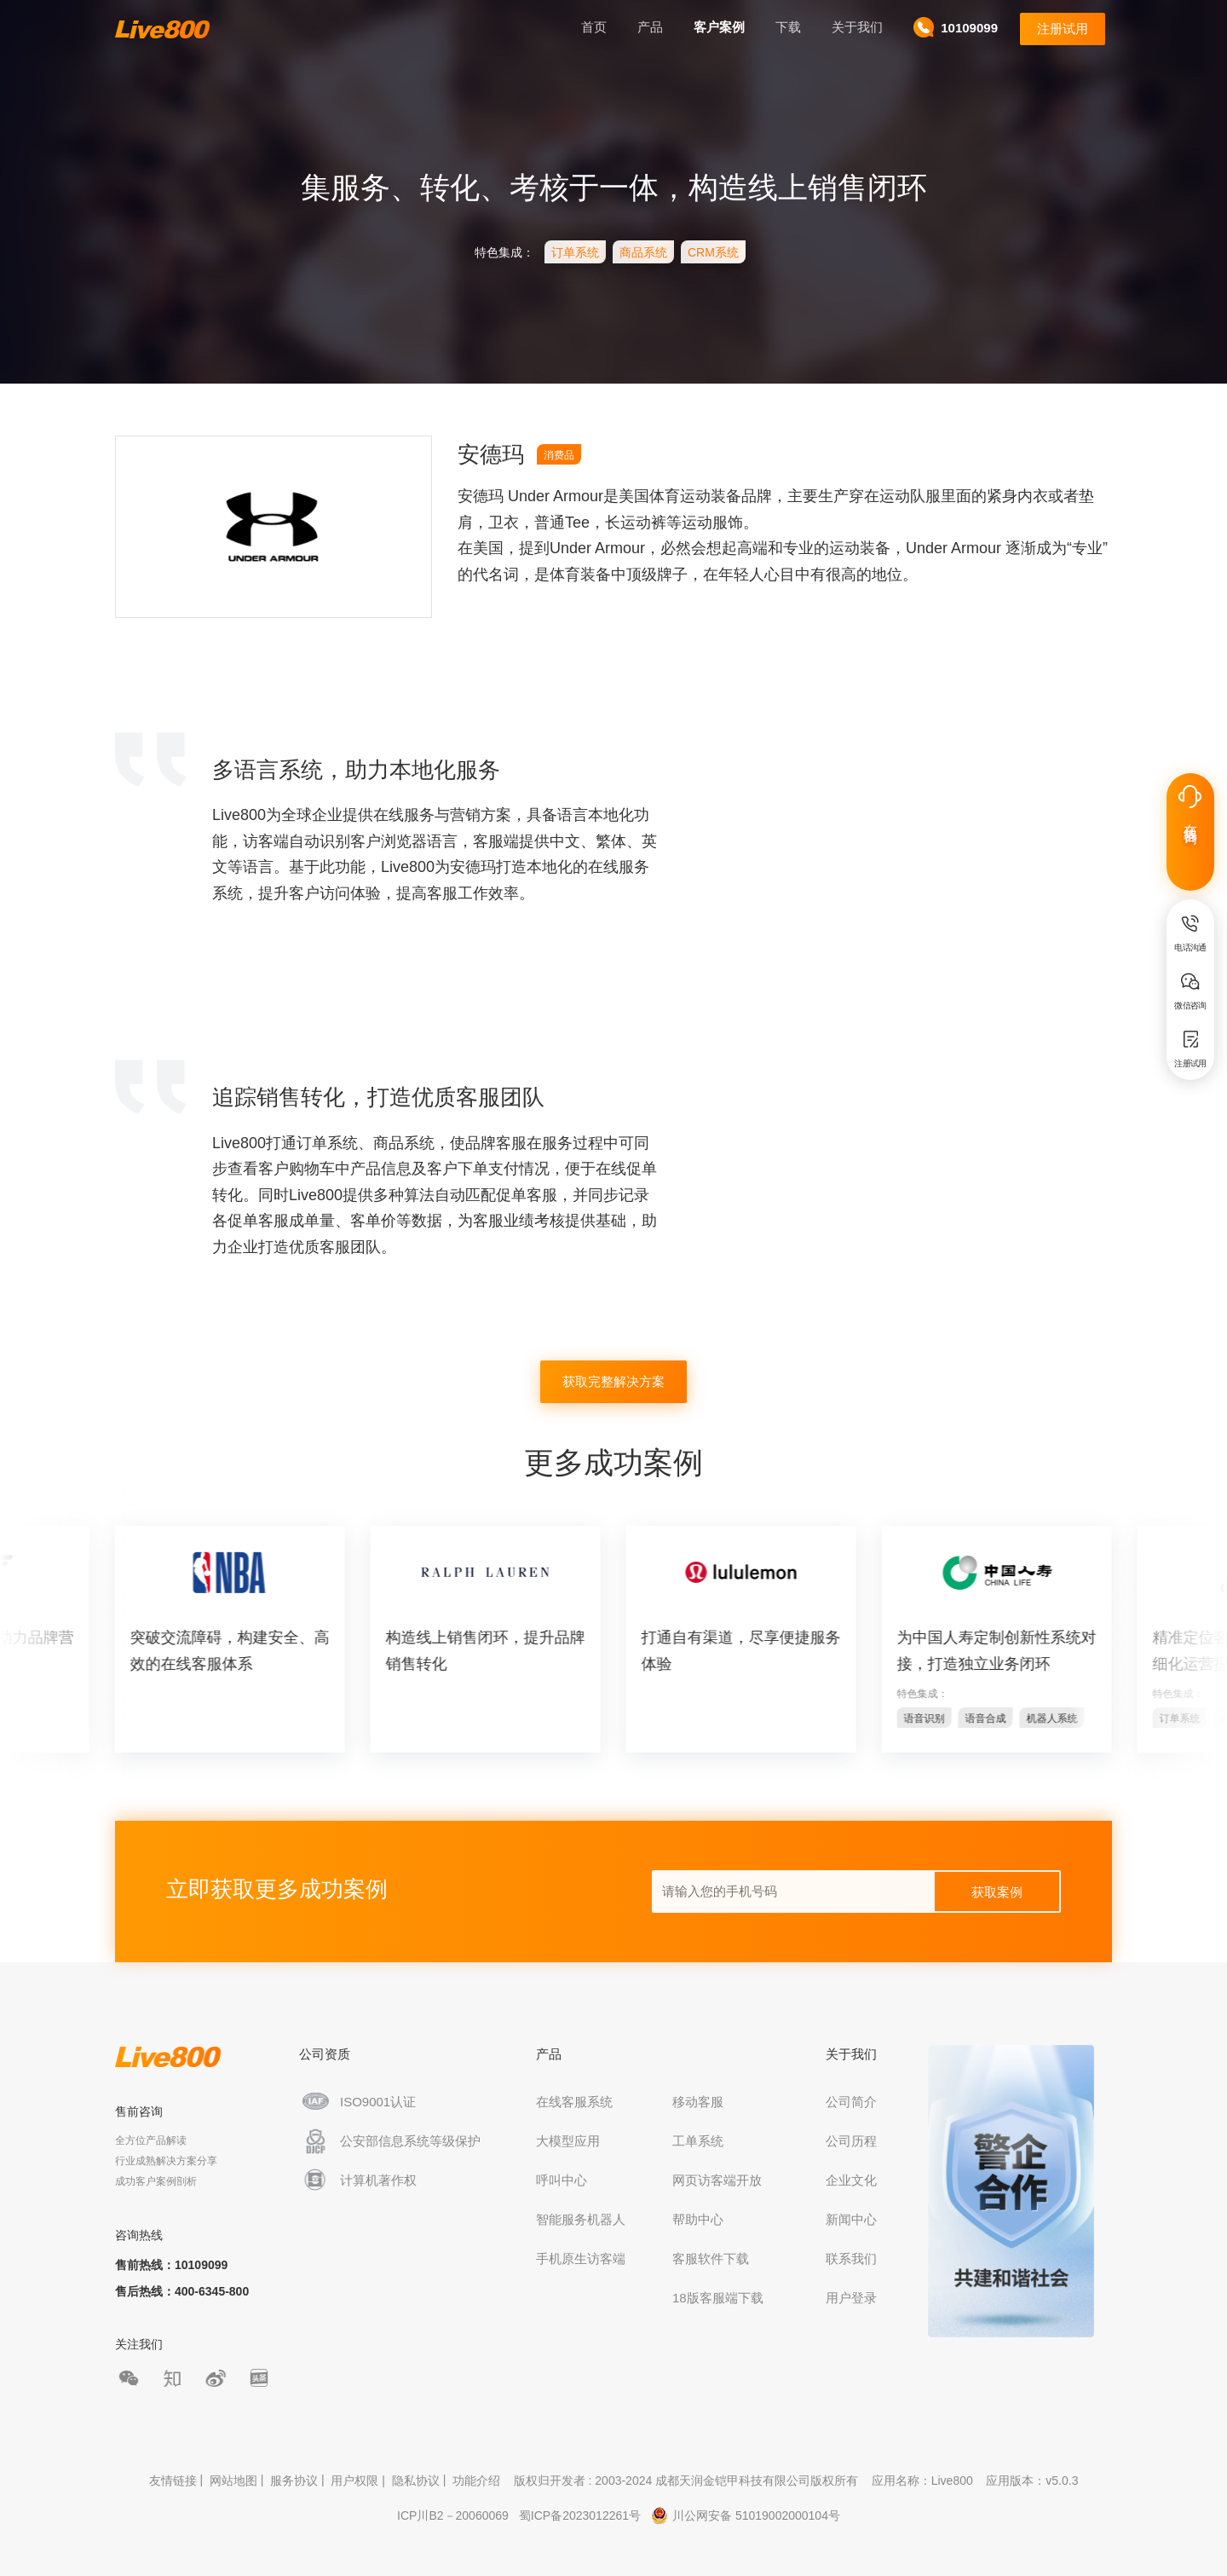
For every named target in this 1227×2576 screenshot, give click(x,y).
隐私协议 (416, 2481)
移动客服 (697, 2101)
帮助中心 (697, 2219)
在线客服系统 (574, 2101)
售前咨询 (139, 2111)
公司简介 (851, 2101)
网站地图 (233, 2481)
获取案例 (996, 1892)
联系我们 (851, 2258)
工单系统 (697, 2141)
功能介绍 (476, 2481)
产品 (650, 27)
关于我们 (857, 27)
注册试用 (1062, 28)
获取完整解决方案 (613, 1381)
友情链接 (173, 2481)
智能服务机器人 (580, 2219)
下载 (788, 27)
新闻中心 (851, 2219)
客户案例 (719, 27)
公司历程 (851, 2141)
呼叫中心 (561, 2180)
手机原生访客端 (580, 2258)
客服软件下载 (710, 2258)
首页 (594, 27)
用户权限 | (359, 2481)
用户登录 (851, 2297)
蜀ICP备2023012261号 (580, 2515)
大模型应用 (568, 2141)
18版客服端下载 (717, 2297)
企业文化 (851, 2180)
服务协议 (294, 2481)
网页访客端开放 (717, 2180)
